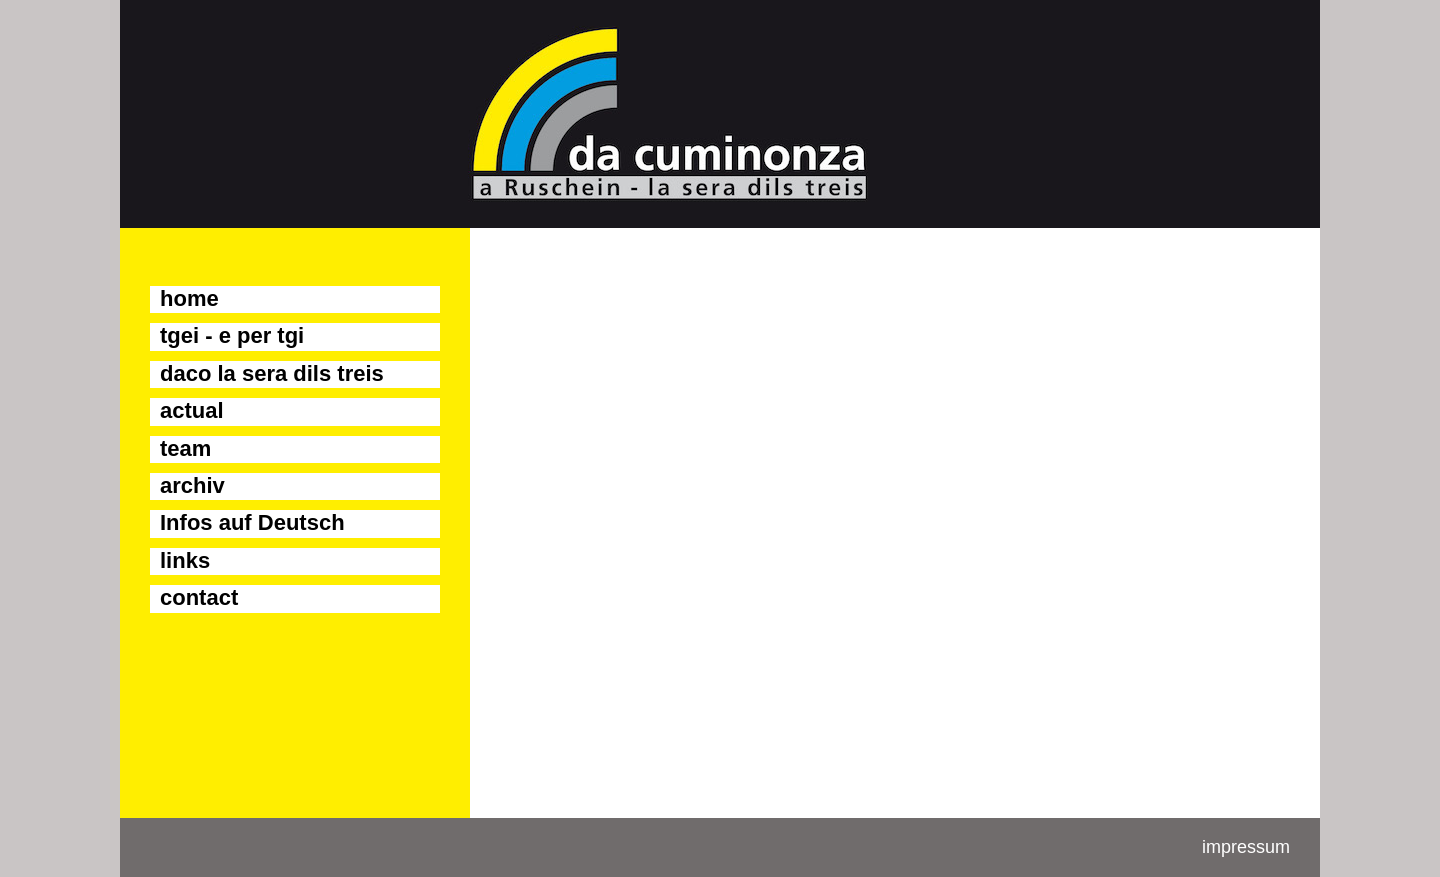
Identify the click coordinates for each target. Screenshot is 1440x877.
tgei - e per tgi (232, 335)
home (189, 298)
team (185, 448)
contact (199, 597)
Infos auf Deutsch (252, 522)
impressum (1246, 847)
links (185, 560)
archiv (192, 485)
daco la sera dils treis (272, 373)
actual (192, 410)
